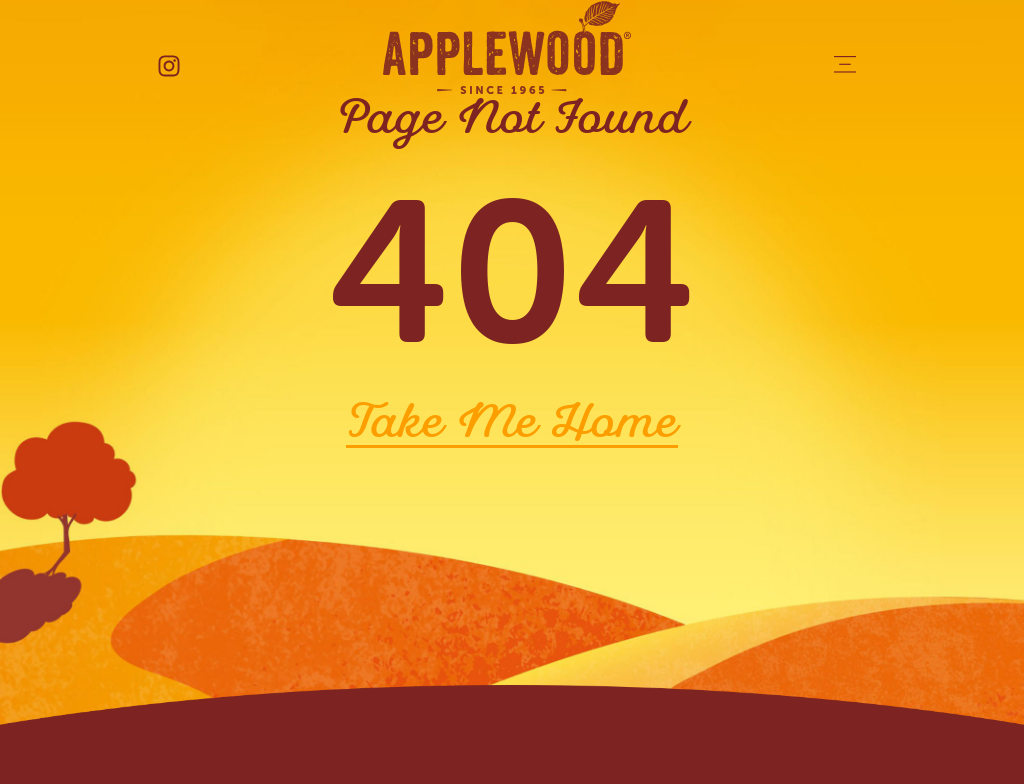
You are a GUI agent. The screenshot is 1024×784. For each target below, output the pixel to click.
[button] (844, 66)
